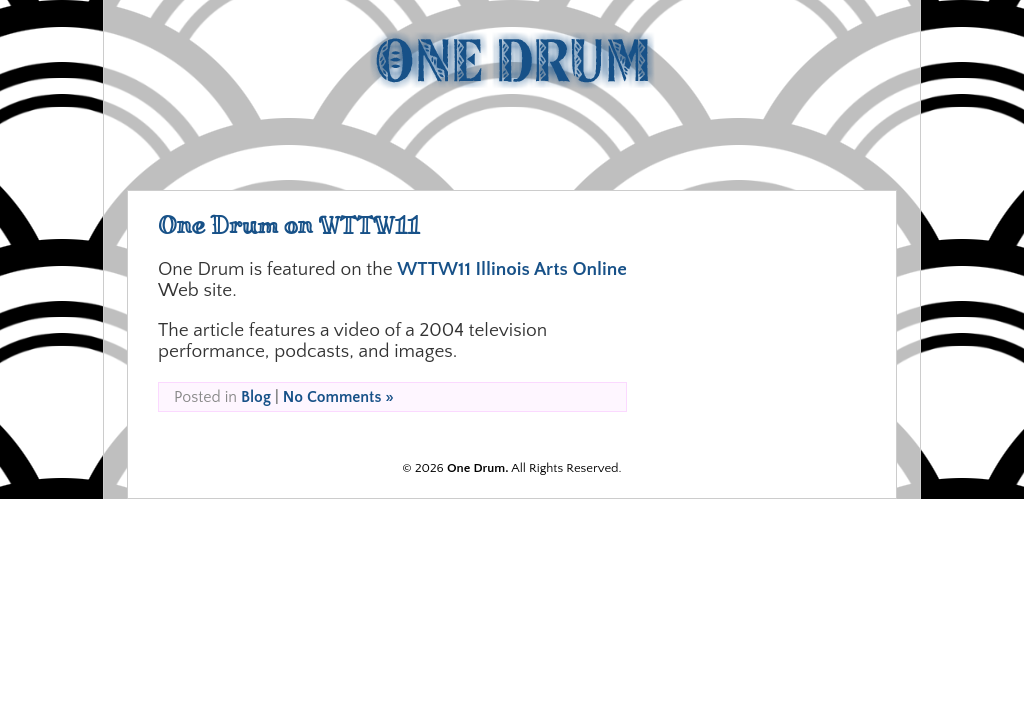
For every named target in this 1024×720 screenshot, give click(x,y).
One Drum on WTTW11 (289, 225)
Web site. (197, 290)
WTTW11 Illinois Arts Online (512, 269)
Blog (256, 397)
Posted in (207, 397)
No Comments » (338, 397)
